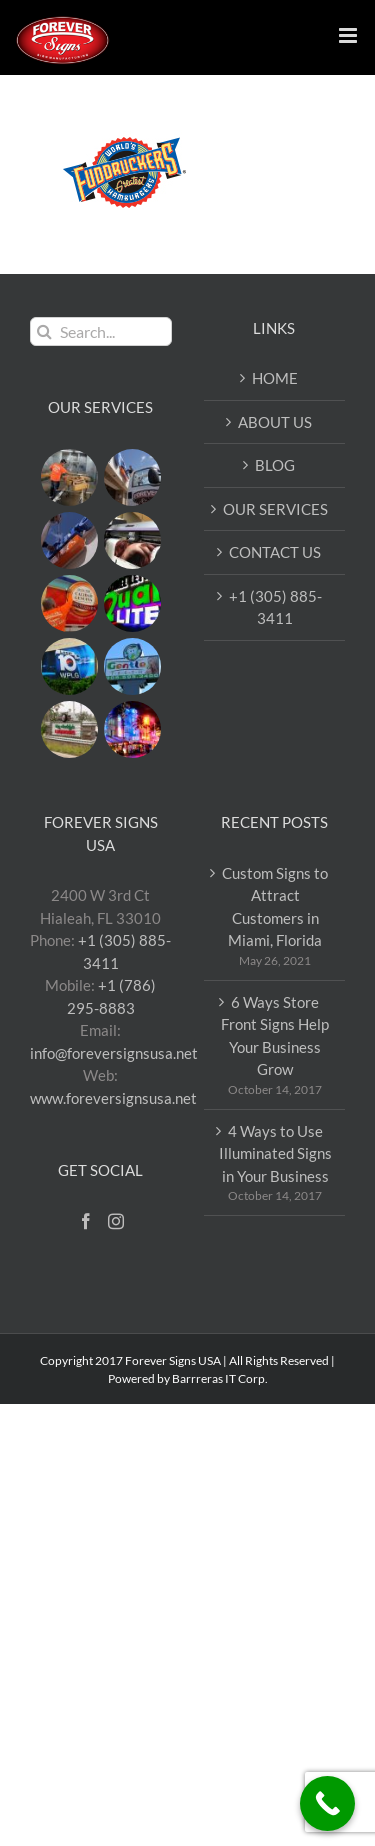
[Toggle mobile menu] (349, 35)
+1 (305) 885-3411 (275, 607)
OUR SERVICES (275, 509)
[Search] (44, 331)
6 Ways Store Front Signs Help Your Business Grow (275, 1036)
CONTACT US (275, 552)
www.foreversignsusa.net (113, 1098)
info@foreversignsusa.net (114, 1053)
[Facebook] (86, 1221)
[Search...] (101, 331)
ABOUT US (275, 422)
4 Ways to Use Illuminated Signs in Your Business (275, 1153)
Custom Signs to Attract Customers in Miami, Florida (275, 907)
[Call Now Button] (327, 1803)
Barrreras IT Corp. (220, 1378)
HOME (275, 378)
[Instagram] (116, 1221)
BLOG (275, 465)
